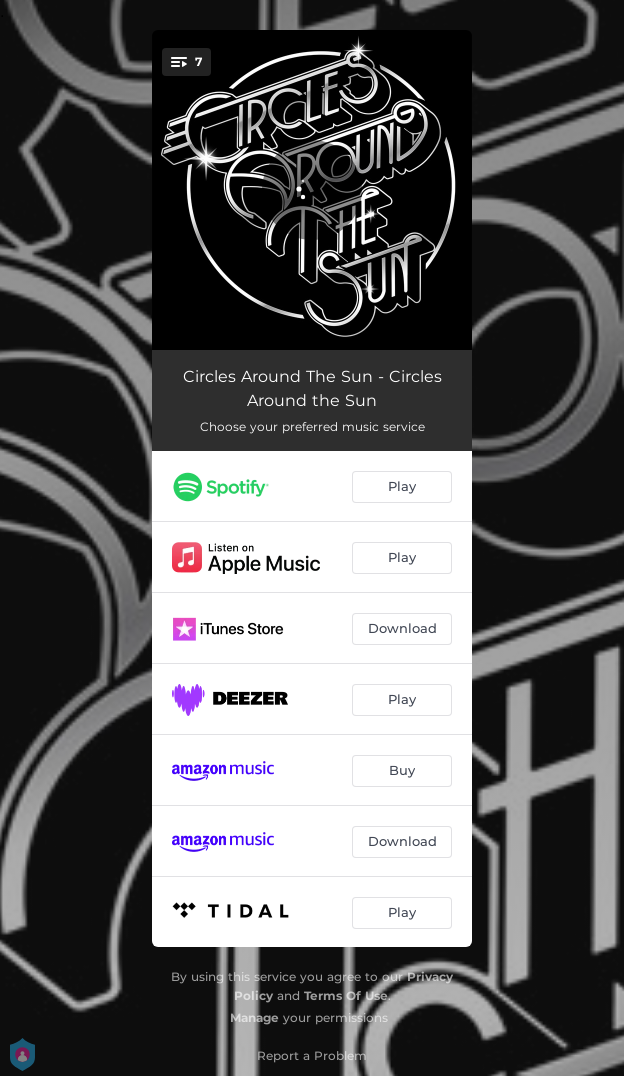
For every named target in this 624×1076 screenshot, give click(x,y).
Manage (254, 1017)
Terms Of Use (346, 995)
